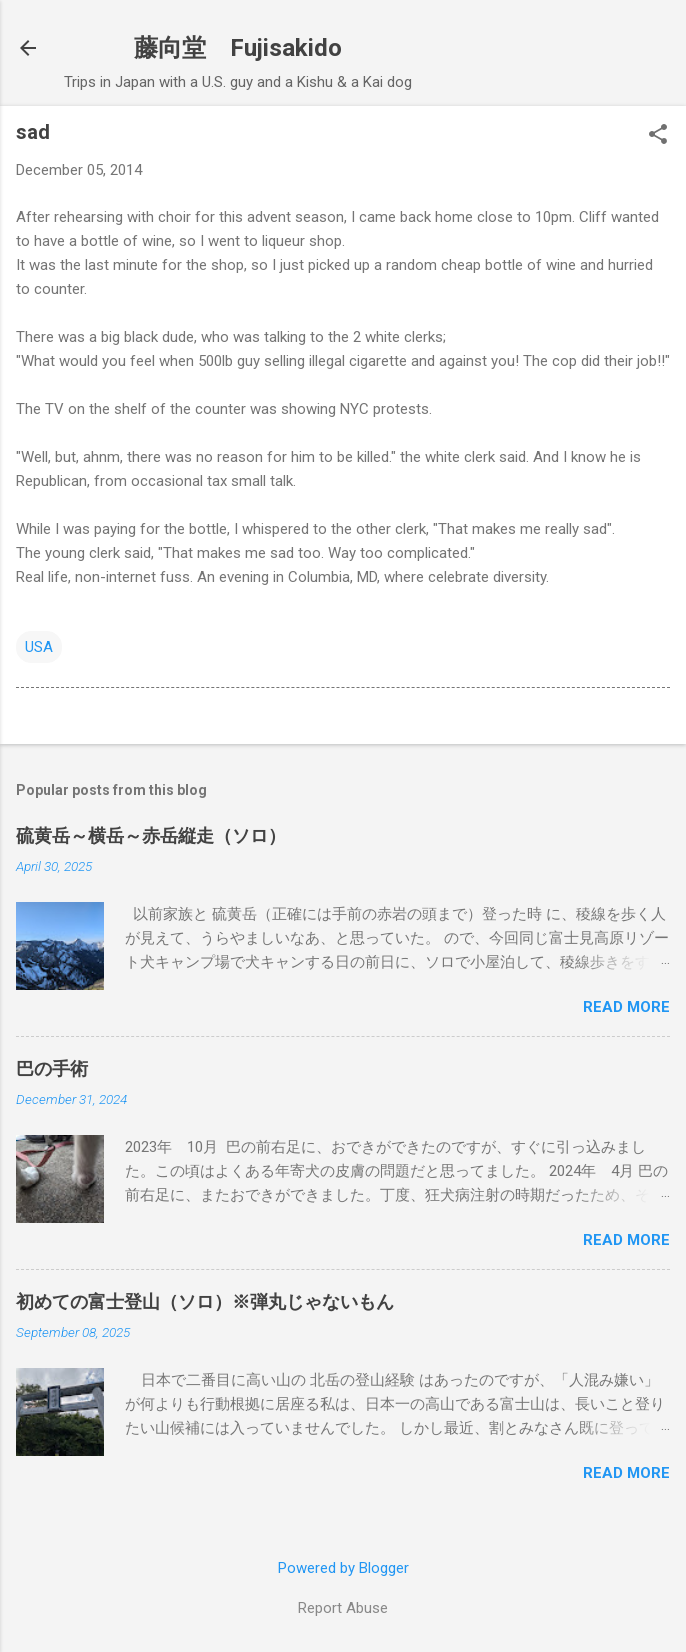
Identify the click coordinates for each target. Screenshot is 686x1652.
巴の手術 (52, 1068)
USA (39, 647)
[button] (658, 136)
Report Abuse (343, 1608)
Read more (626, 1007)
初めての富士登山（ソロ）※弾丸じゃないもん (205, 1301)
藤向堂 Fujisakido (238, 48)
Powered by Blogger (343, 1568)
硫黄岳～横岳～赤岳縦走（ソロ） (151, 835)
